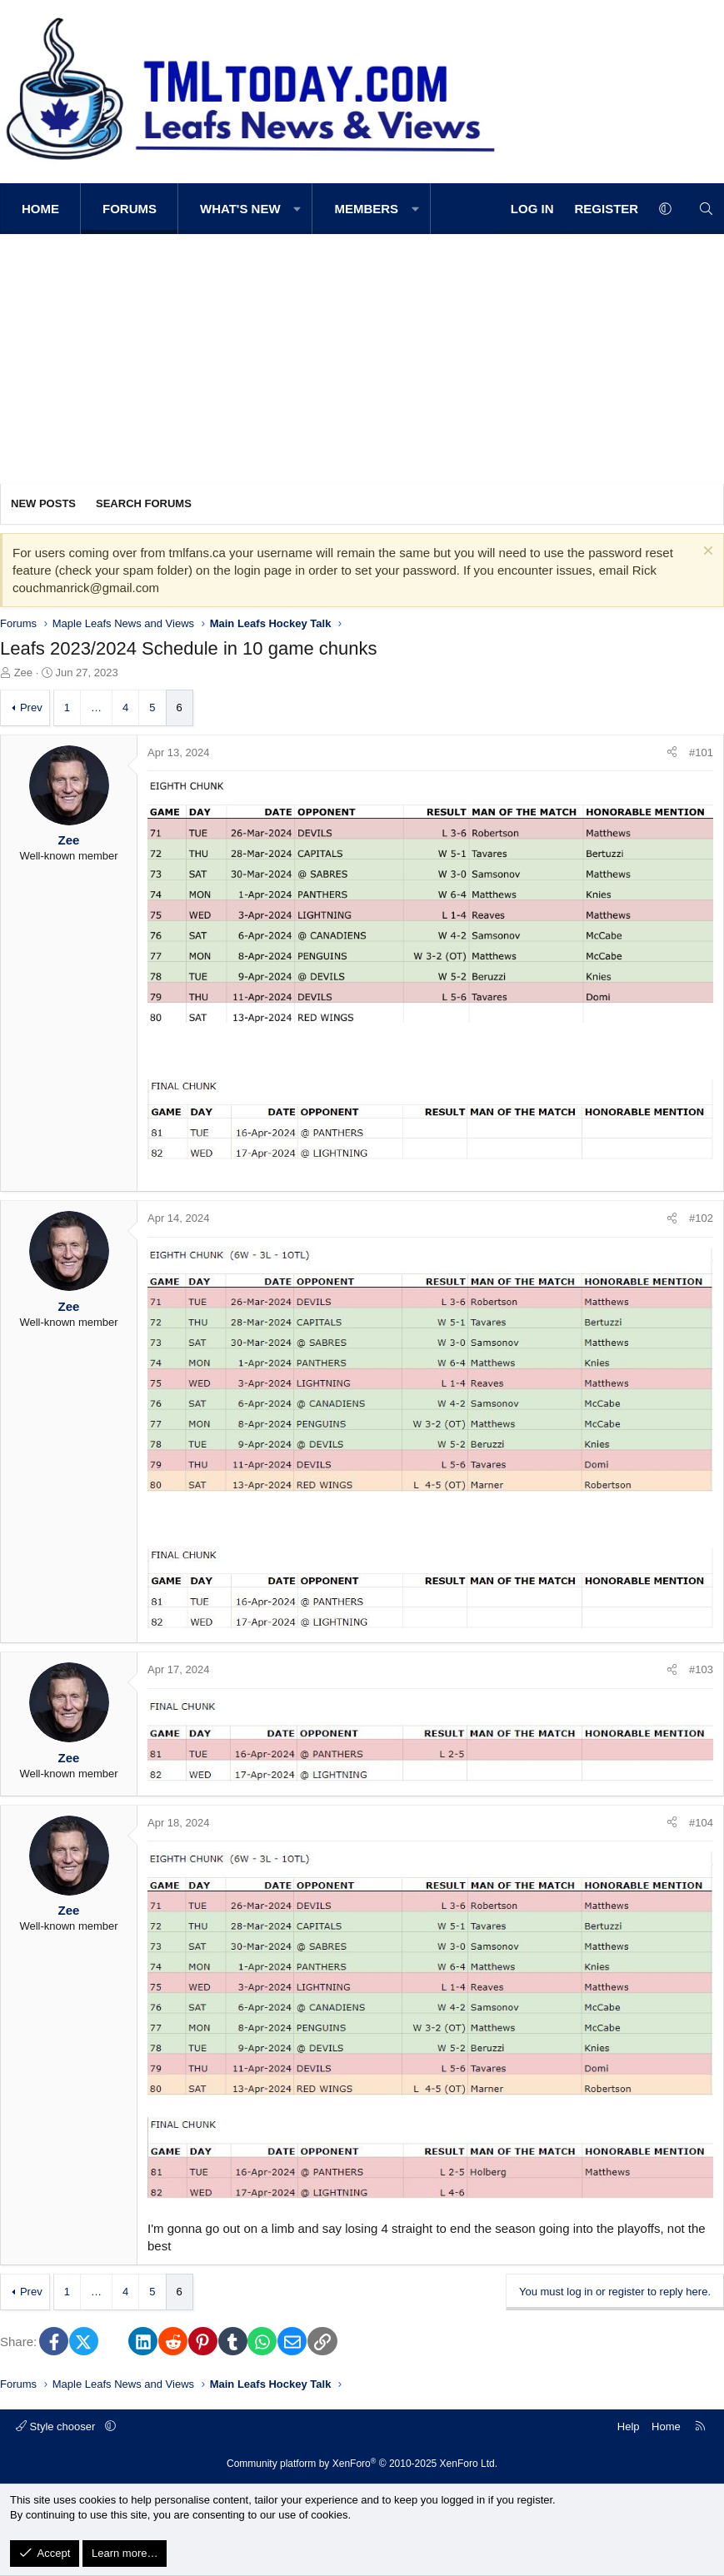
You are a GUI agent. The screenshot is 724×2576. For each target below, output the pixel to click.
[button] (297, 208)
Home (40, 209)
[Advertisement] (362, 359)
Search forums (144, 503)
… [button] (96, 707)
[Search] (706, 208)
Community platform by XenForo (362, 2463)
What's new (240, 209)
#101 (701, 752)
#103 (701, 1669)
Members (366, 209)
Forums (129, 209)
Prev (31, 707)
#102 (701, 1218)
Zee (23, 672)
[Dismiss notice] (706, 552)
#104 (701, 1822)
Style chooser (57, 2426)
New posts (43, 503)
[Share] (672, 753)
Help (628, 2426)
